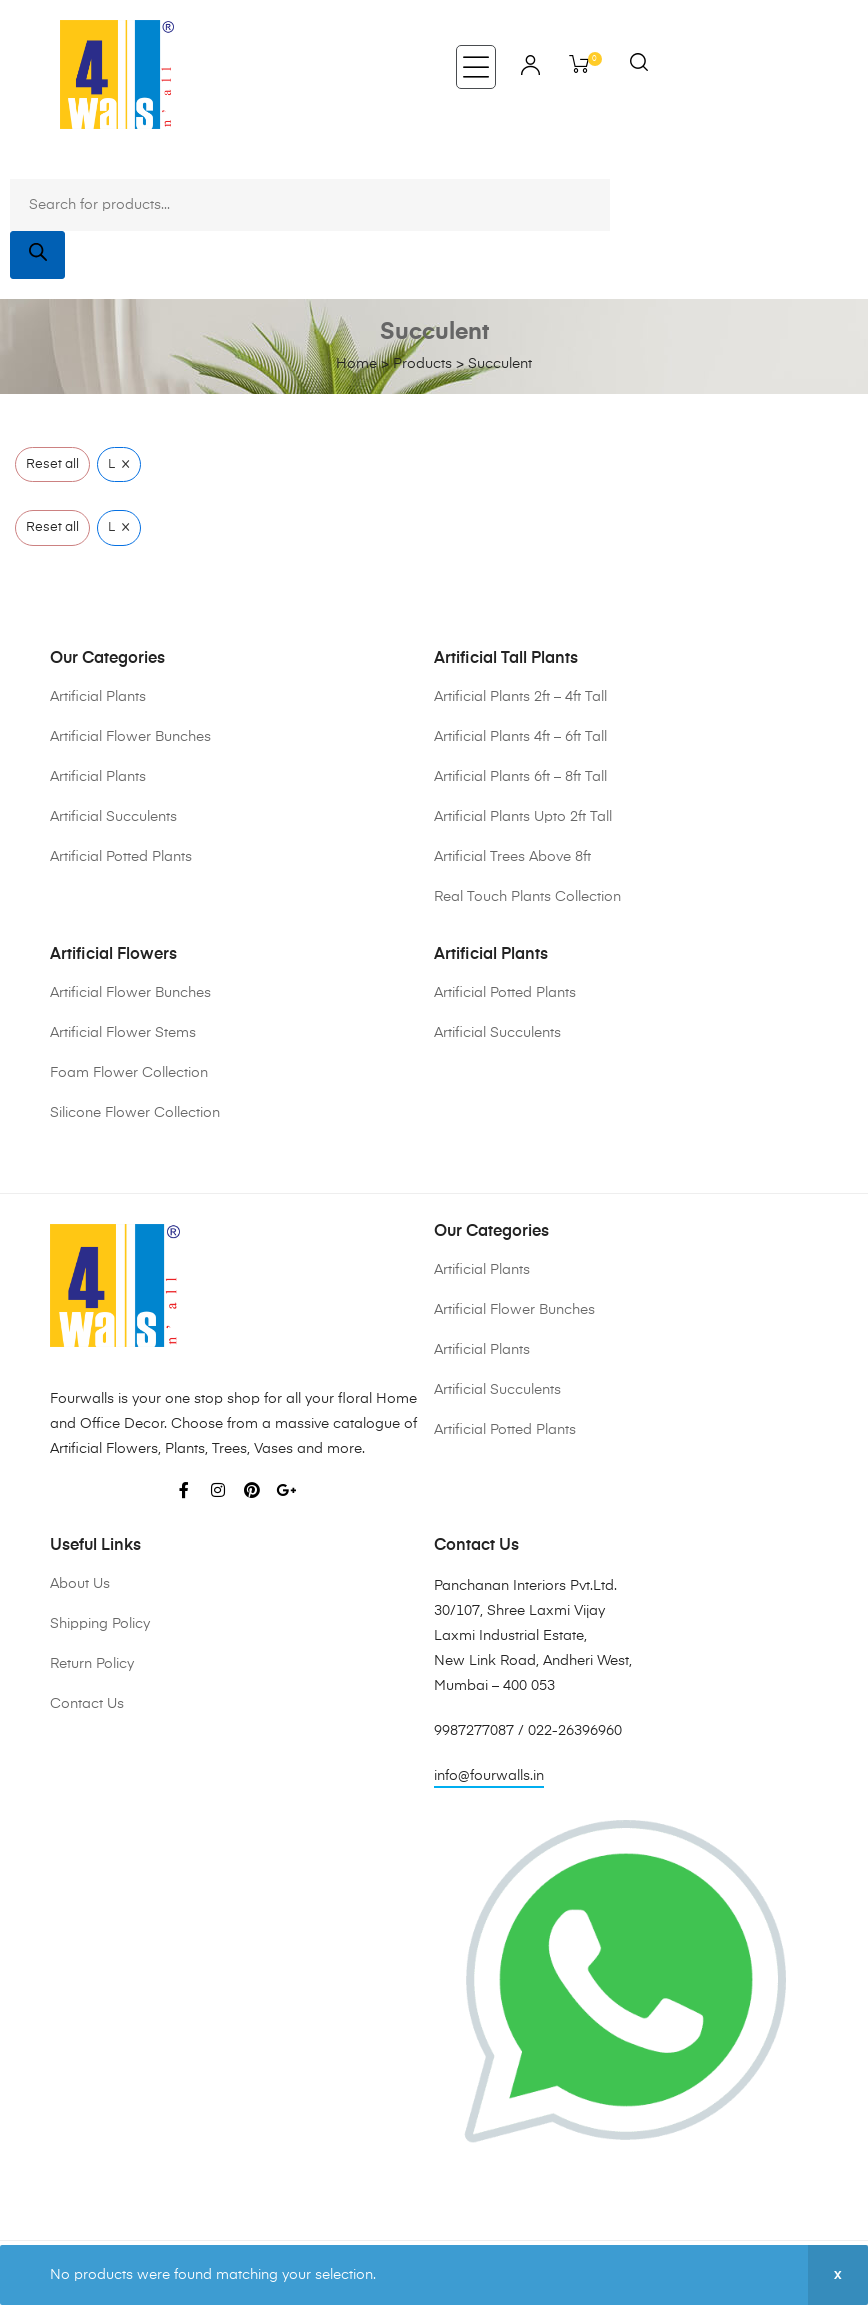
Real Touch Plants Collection (527, 897)
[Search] (37, 255)
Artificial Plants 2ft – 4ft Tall (520, 697)
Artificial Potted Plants (121, 857)
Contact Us (87, 1704)
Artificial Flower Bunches (130, 737)
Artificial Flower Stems (123, 1033)
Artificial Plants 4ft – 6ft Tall (520, 737)
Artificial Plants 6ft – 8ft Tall (520, 777)
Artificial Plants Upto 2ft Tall (523, 817)
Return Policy (92, 1664)
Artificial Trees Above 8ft (512, 857)
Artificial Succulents (113, 817)
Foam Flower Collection (129, 1073)
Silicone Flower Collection (135, 1113)
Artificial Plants (98, 697)
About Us (80, 1584)
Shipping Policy (100, 1624)
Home (356, 364)
